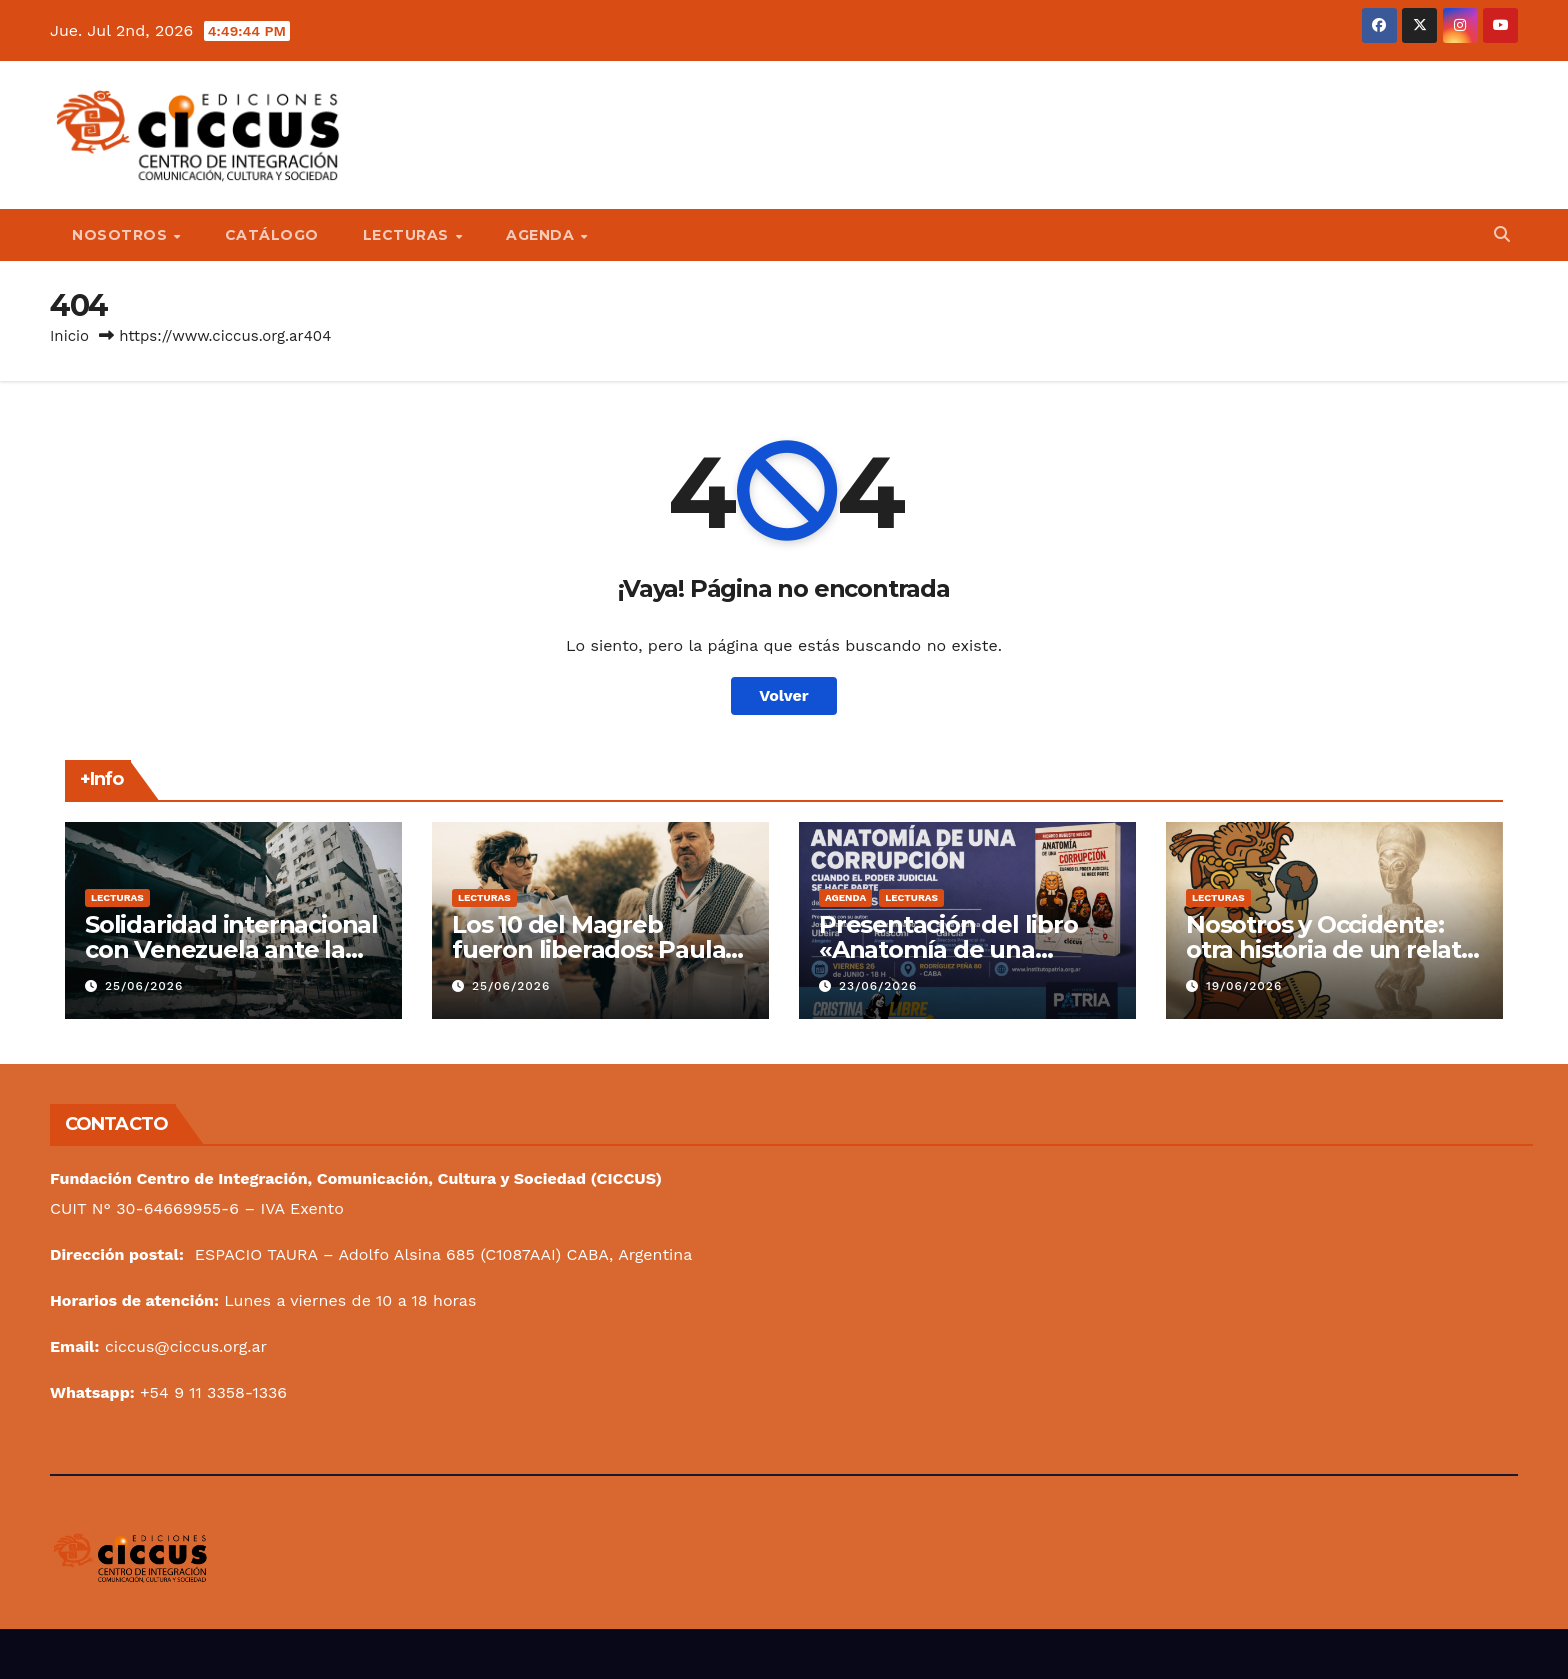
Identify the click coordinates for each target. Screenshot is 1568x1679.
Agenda (542, 235)
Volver (784, 695)
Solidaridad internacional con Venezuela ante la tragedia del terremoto (231, 949)
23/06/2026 (878, 986)
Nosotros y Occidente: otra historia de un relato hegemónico (1331, 949)
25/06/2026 (144, 986)
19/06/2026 (1244, 986)
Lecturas (408, 235)
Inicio (69, 336)
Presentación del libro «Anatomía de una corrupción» (948, 949)
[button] (1502, 234)
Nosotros (122, 235)
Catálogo (272, 235)
